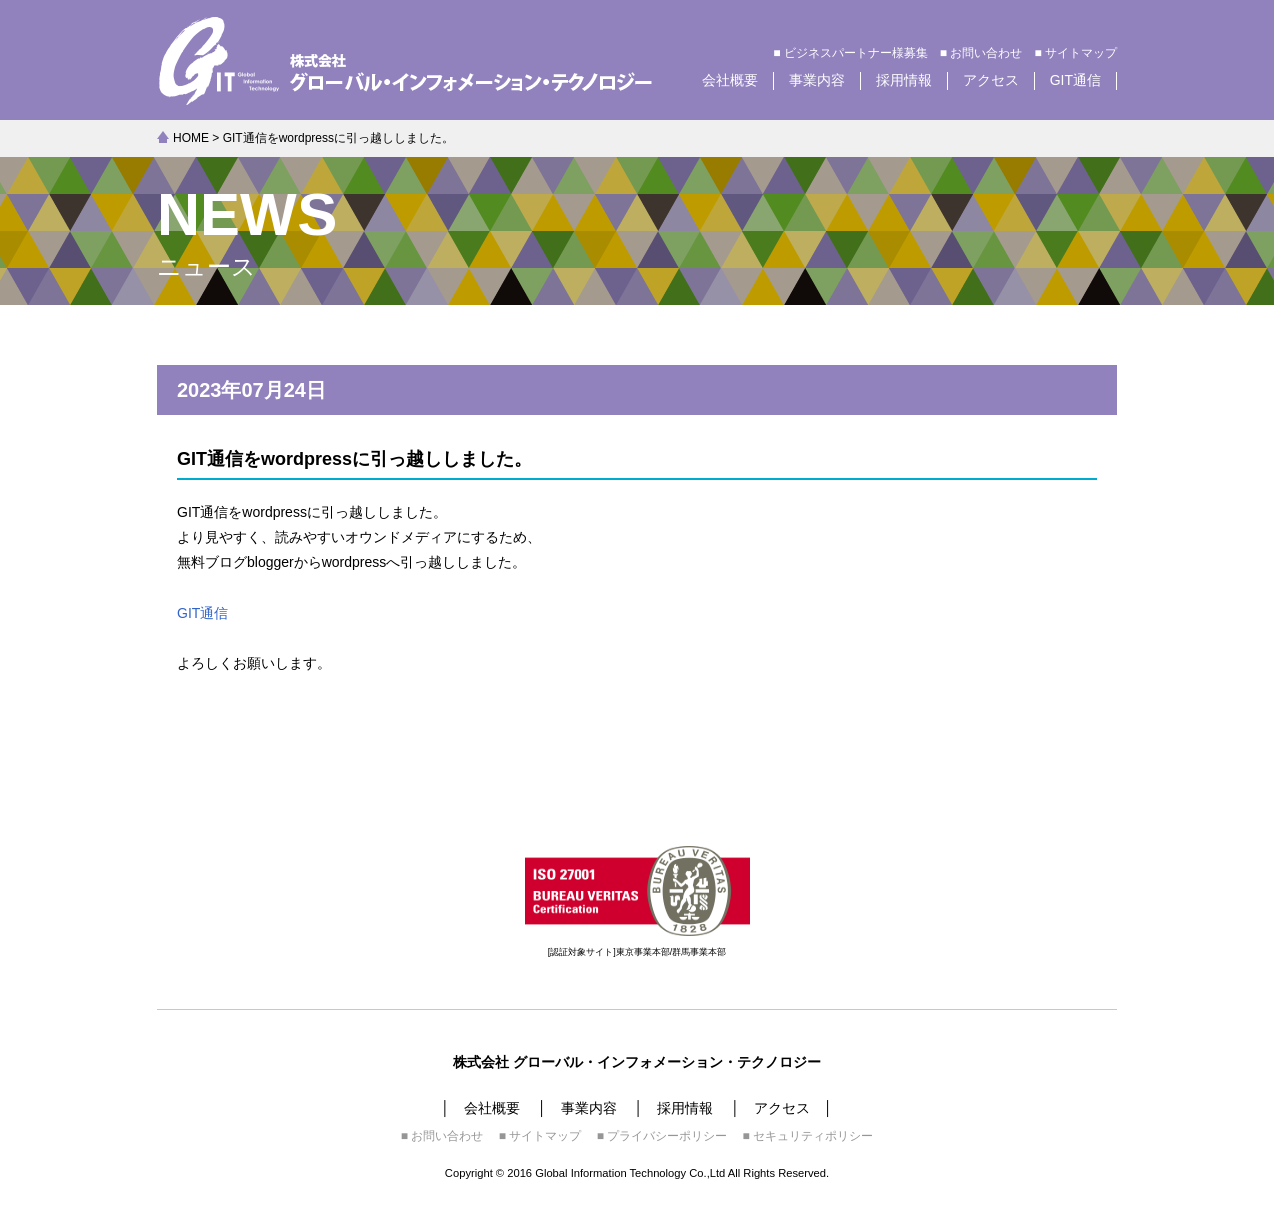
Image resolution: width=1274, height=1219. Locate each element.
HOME (191, 138)
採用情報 (904, 80)
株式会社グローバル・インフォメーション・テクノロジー (432, 60)
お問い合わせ (986, 53)
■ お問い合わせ (442, 1136)
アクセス (991, 80)
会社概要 (730, 80)
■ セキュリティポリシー (808, 1136)
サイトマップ (1081, 53)
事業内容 (817, 80)
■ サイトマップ (540, 1136)
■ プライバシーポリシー (662, 1136)
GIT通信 (1075, 80)
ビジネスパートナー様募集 (856, 53)
